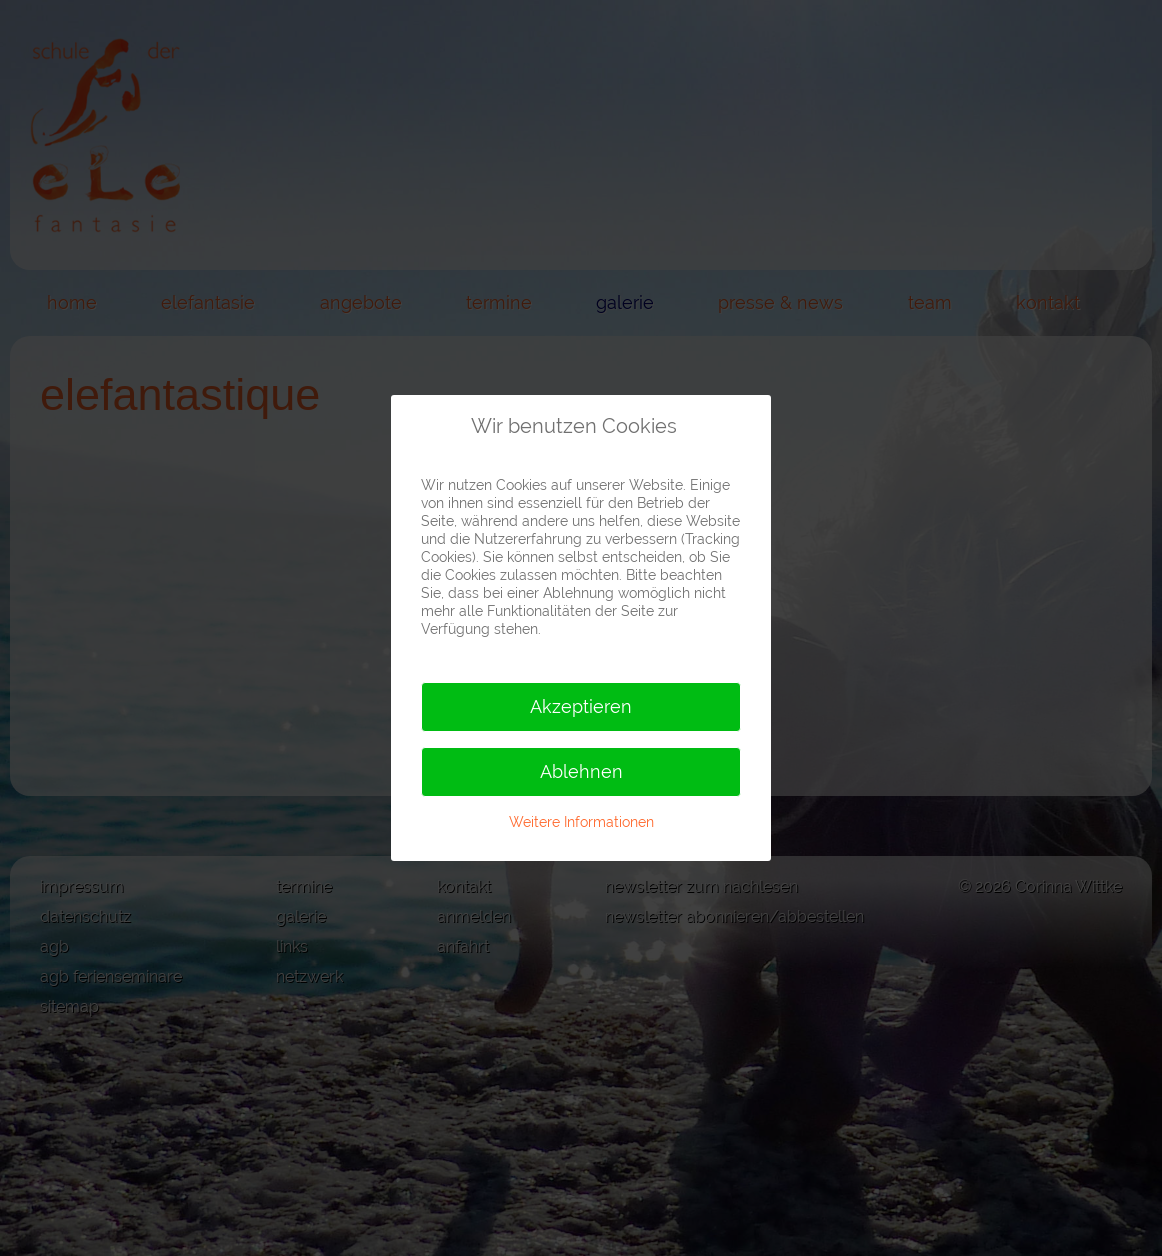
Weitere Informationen (581, 822)
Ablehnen (581, 771)
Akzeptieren (581, 706)
